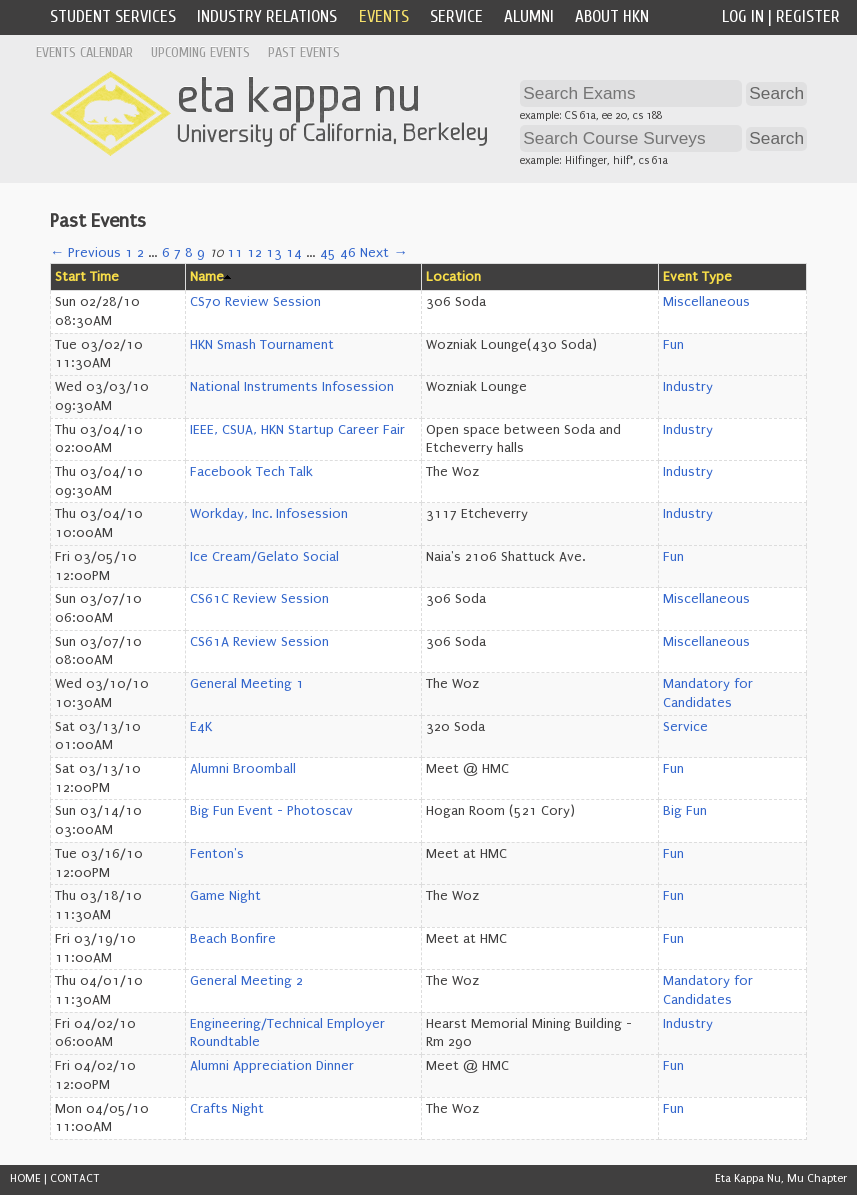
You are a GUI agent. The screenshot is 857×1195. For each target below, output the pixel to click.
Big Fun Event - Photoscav (271, 811)
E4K (201, 727)
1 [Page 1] (129, 253)
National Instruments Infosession (292, 387)
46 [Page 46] (348, 253)
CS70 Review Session (255, 302)
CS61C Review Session (259, 599)
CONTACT (75, 1178)
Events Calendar (84, 52)
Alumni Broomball (243, 769)
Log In (743, 16)
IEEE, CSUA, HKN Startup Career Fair (297, 430)
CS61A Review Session (259, 642)
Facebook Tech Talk (251, 472)
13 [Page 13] (274, 253)
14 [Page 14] (294, 253)
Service (456, 16)
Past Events (304, 52)
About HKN (612, 16)
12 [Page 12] (254, 253)
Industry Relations (267, 16)
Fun (673, 345)
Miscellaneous (706, 302)
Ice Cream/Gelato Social (264, 557)
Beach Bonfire (233, 939)
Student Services (113, 16)
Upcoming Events (200, 52)
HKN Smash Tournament (262, 345)
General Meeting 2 (246, 981)
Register (808, 16)
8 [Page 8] (189, 253)
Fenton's (217, 854)
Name (207, 277)
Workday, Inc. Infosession (269, 514)
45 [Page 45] (328, 253)
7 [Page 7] (177, 253)
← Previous (85, 253)
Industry (688, 387)
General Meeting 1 (247, 684)
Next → (383, 253)
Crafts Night (227, 1109)
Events (384, 16)
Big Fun (685, 811)
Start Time (87, 277)
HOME (25, 1178)
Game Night (225, 896)
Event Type (697, 277)
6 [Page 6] (166, 253)
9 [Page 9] (201, 253)
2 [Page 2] (140, 253)
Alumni (529, 16)
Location (453, 277)
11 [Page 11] (235, 253)
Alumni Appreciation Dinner (272, 1066)
